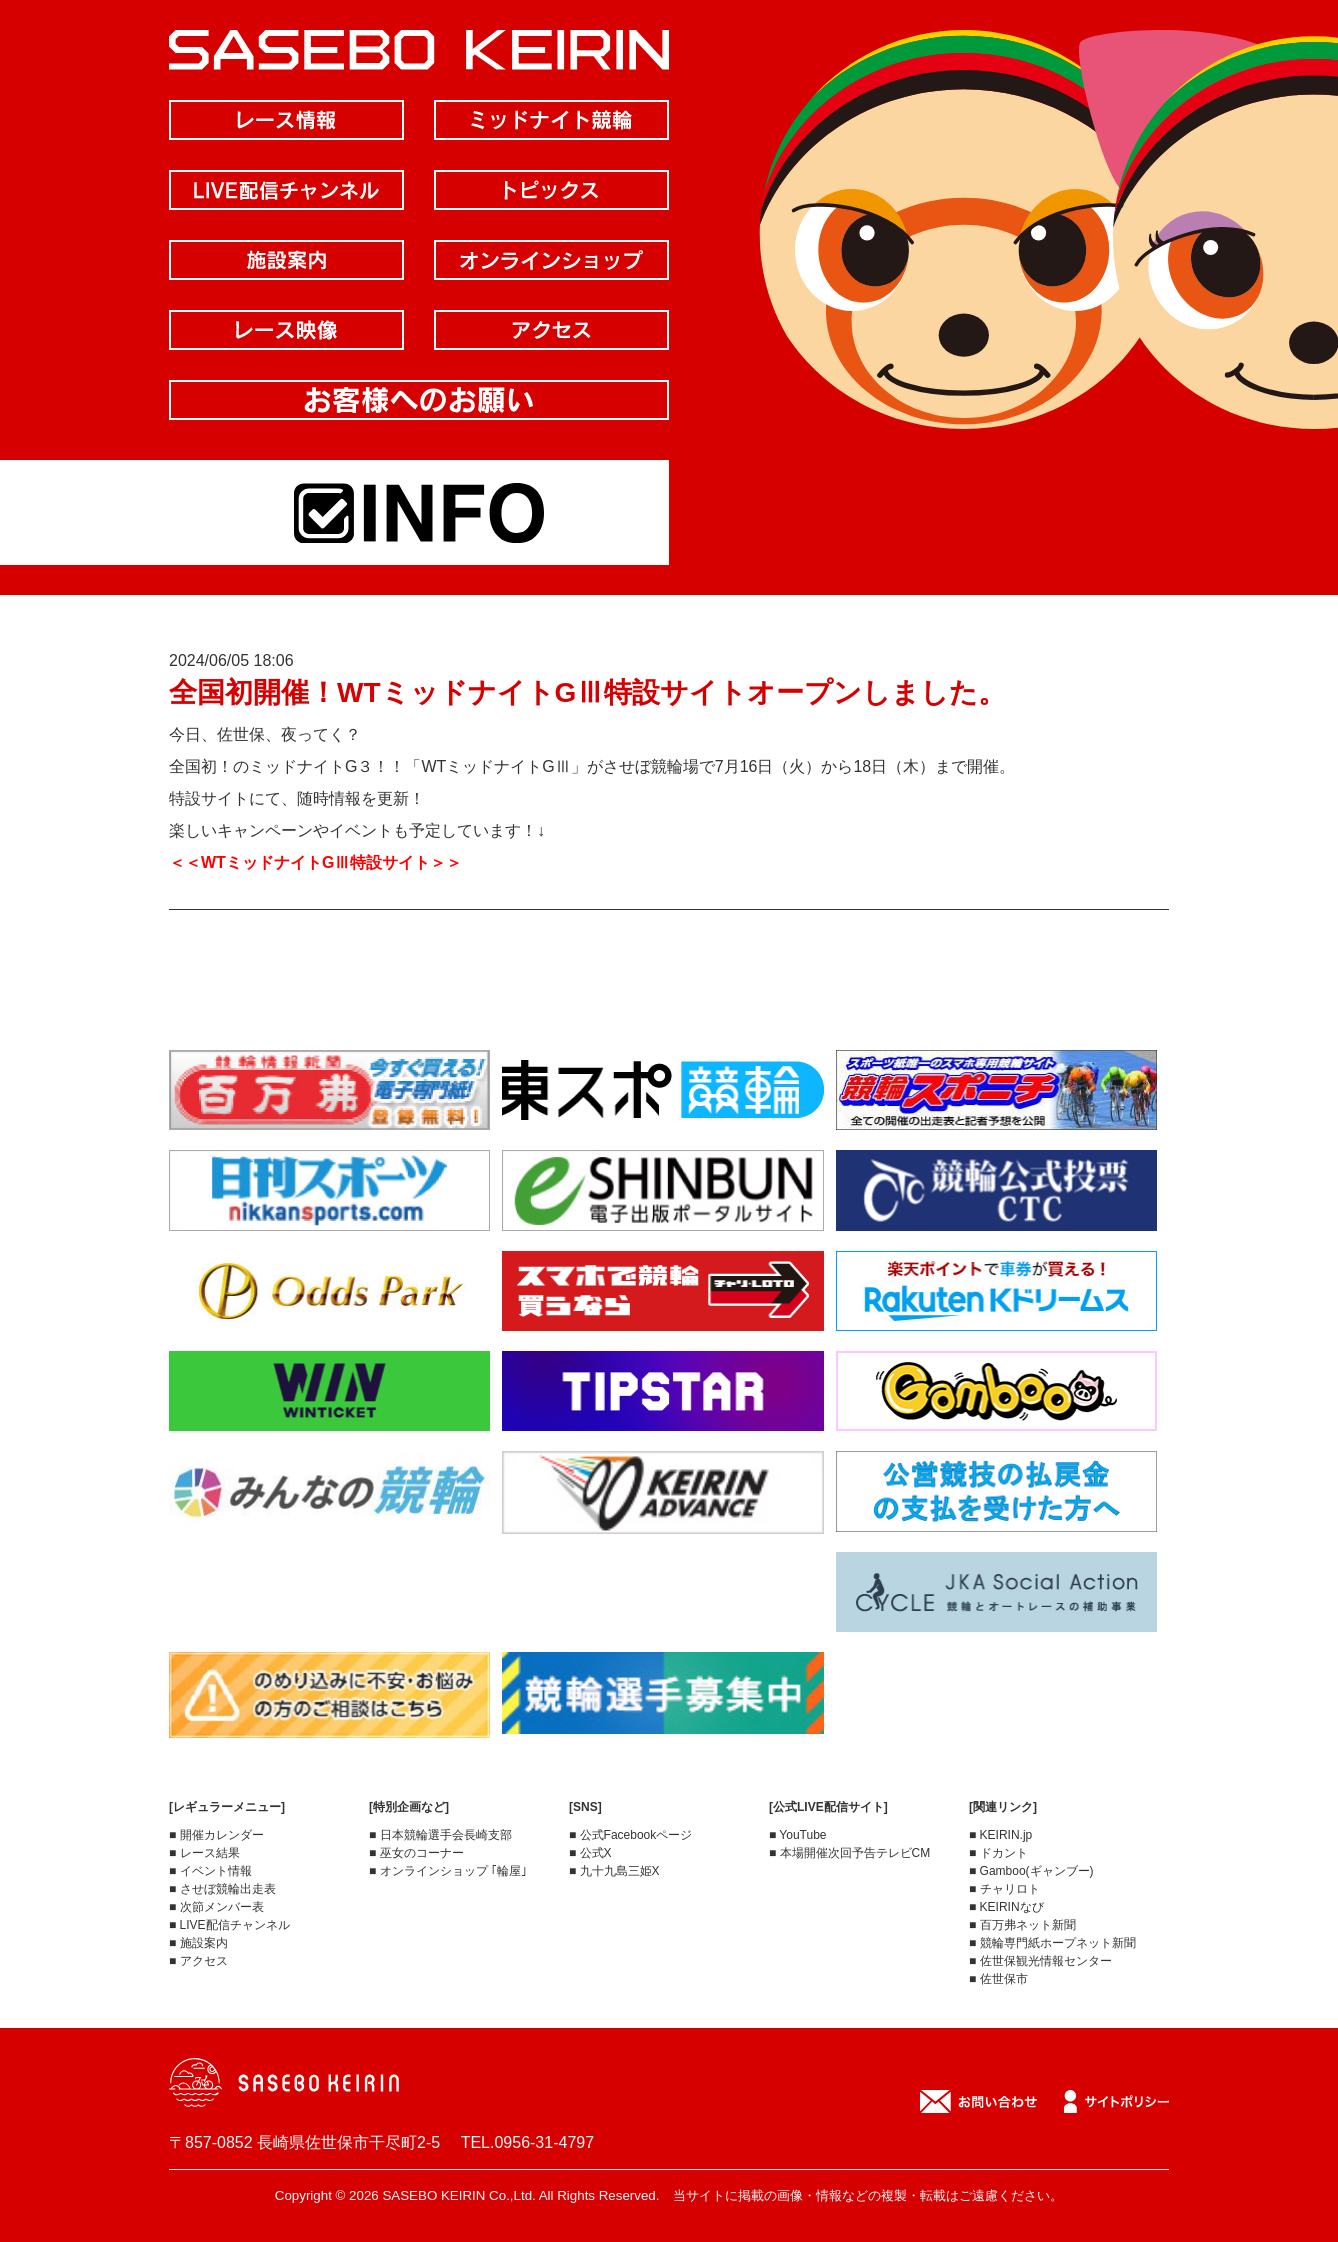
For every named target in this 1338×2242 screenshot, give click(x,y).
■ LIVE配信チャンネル (229, 1925)
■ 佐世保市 (998, 1979)
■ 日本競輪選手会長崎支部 (440, 1835)
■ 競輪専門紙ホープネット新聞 (1052, 1943)
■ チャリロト (1004, 1889)
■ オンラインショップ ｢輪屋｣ (448, 1871)
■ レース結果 (204, 1853)
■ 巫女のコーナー (416, 1853)
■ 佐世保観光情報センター (1040, 1961)
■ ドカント (998, 1853)
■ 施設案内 (198, 1943)
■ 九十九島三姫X (614, 1871)
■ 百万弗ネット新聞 (1022, 1925)
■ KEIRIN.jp (1000, 1835)
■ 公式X (590, 1853)
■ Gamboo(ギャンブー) (1031, 1871)
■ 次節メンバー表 (216, 1907)
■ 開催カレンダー (216, 1835)
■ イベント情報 (210, 1871)
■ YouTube (798, 1835)
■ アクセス (198, 1961)
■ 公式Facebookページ (630, 1835)
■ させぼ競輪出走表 (222, 1889)
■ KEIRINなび (1006, 1907)
